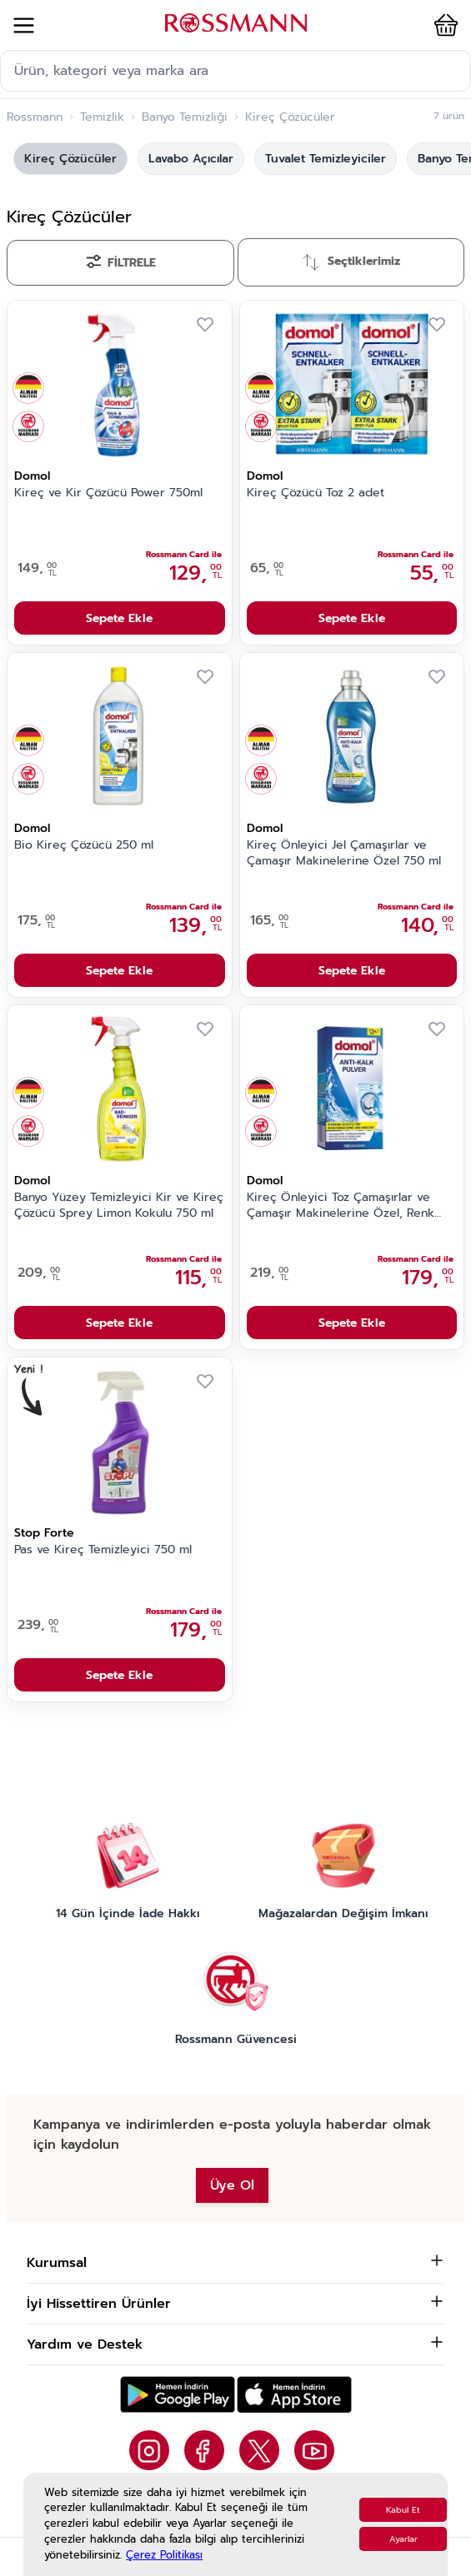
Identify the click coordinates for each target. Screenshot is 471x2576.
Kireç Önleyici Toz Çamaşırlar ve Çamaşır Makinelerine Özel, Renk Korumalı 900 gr (340, 1206)
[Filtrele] (120, 263)
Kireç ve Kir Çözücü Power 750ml (108, 493)
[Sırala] (351, 262)
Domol (32, 476)
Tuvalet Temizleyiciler (325, 158)
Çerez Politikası (164, 2555)
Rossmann (35, 117)
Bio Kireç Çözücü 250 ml (83, 845)
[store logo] (236, 22)
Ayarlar (403, 2539)
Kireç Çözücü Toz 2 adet (315, 493)
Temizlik (102, 117)
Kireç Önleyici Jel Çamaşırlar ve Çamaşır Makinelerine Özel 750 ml (344, 853)
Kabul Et (403, 2510)
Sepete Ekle (119, 618)
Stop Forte (44, 1533)
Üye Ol (232, 2185)
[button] (443, 25)
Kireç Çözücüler (70, 158)
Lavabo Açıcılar (190, 158)
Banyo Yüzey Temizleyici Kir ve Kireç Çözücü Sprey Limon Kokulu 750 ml (118, 1205)
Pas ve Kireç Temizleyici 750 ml (103, 1550)
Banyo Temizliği (185, 117)
